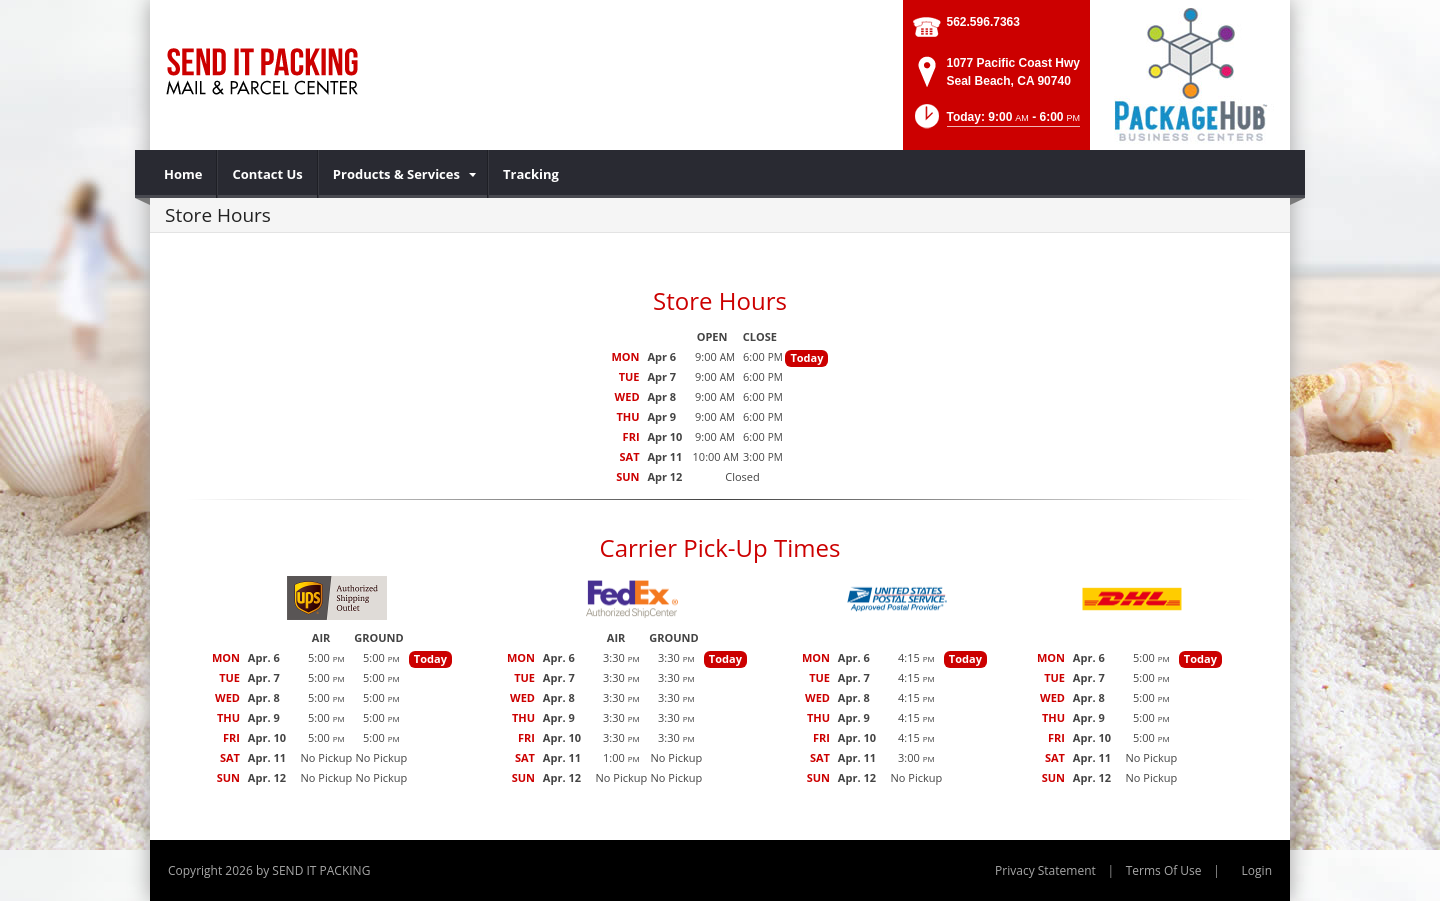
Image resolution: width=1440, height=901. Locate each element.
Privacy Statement (1045, 870)
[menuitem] (183, 174)
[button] (995, 122)
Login (1257, 870)
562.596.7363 (983, 22)
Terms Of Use (1164, 870)
